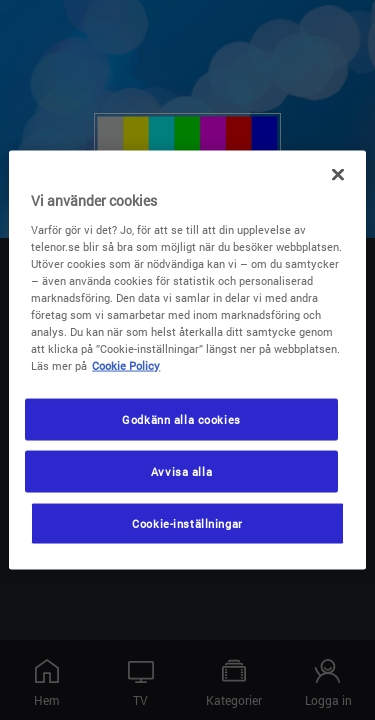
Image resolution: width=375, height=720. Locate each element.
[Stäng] (338, 175)
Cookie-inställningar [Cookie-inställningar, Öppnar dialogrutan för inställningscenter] (187, 523)
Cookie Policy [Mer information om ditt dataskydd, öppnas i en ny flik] (126, 365)
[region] (187, 360)
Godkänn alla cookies (181, 419)
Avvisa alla (181, 471)
